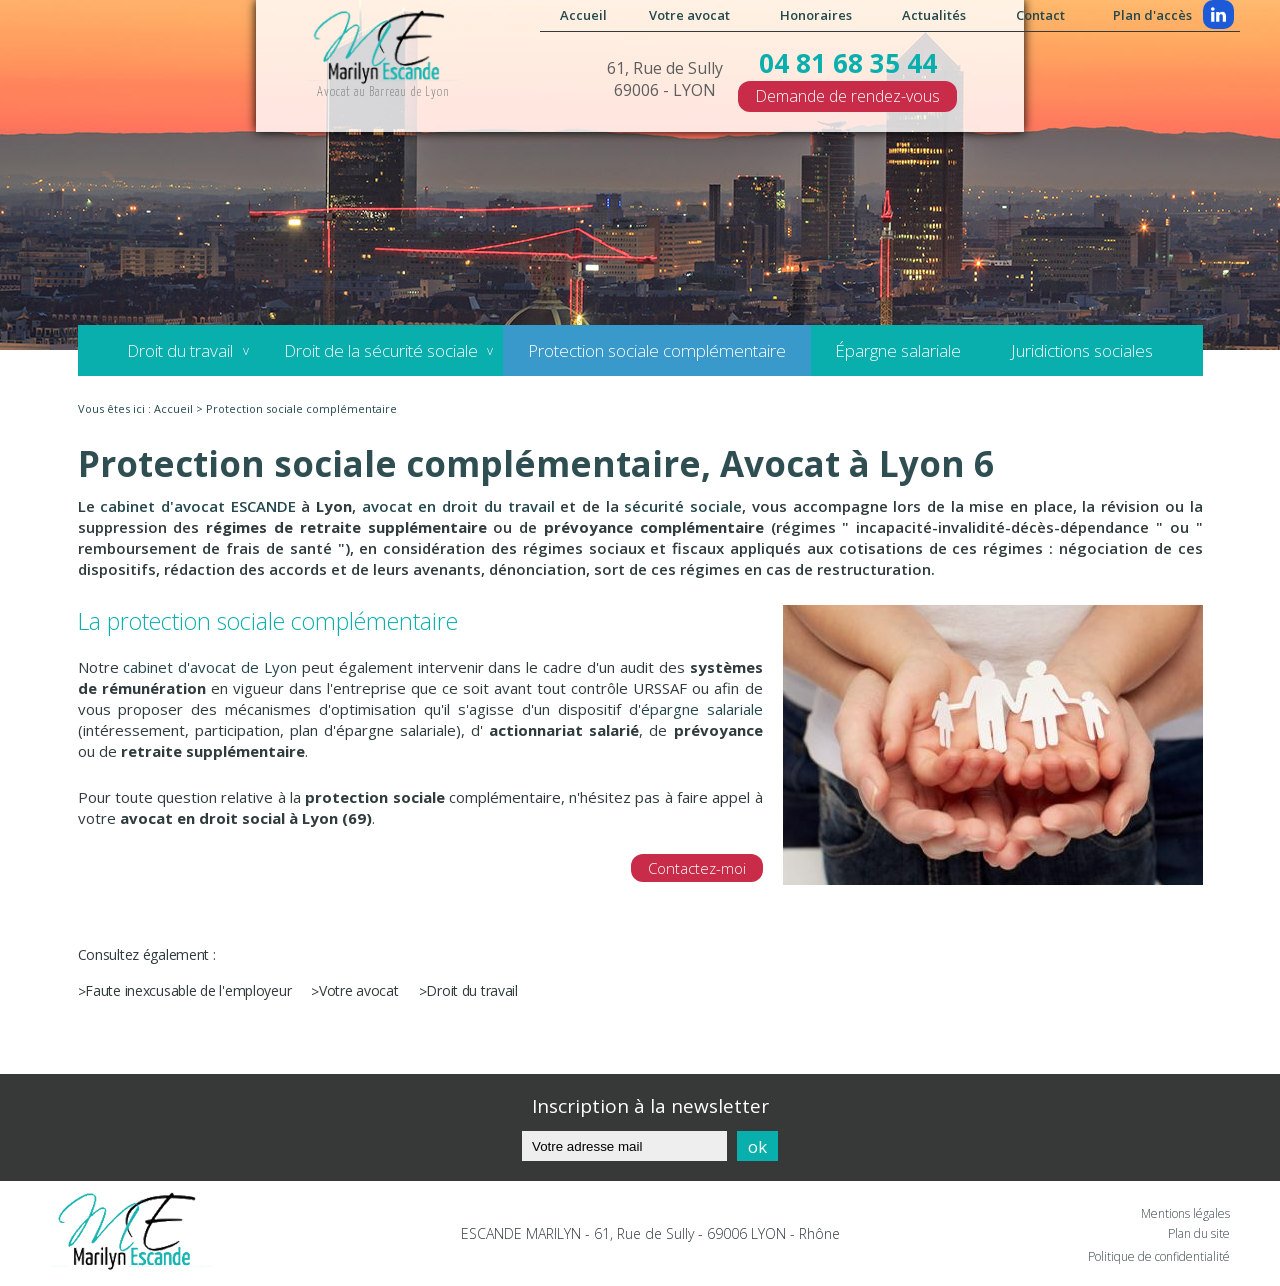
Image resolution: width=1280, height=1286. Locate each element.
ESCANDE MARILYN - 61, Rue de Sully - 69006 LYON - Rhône (650, 1233)
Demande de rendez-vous (847, 96)
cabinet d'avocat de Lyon (210, 667)
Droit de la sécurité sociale (380, 350)
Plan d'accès (1152, 15)
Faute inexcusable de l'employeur (188, 990)
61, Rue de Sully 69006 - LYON (665, 79)
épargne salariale (702, 709)
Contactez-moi (697, 868)
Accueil (583, 15)
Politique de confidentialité (1159, 1256)
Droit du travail (180, 350)
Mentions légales (1185, 1213)
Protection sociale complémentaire (656, 350)
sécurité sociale (683, 506)
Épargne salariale (898, 350)
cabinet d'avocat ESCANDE (197, 506)
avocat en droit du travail (458, 506)
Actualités (934, 15)
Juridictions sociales (1082, 350)
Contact (1040, 15)
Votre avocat (689, 15)
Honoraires (816, 15)
